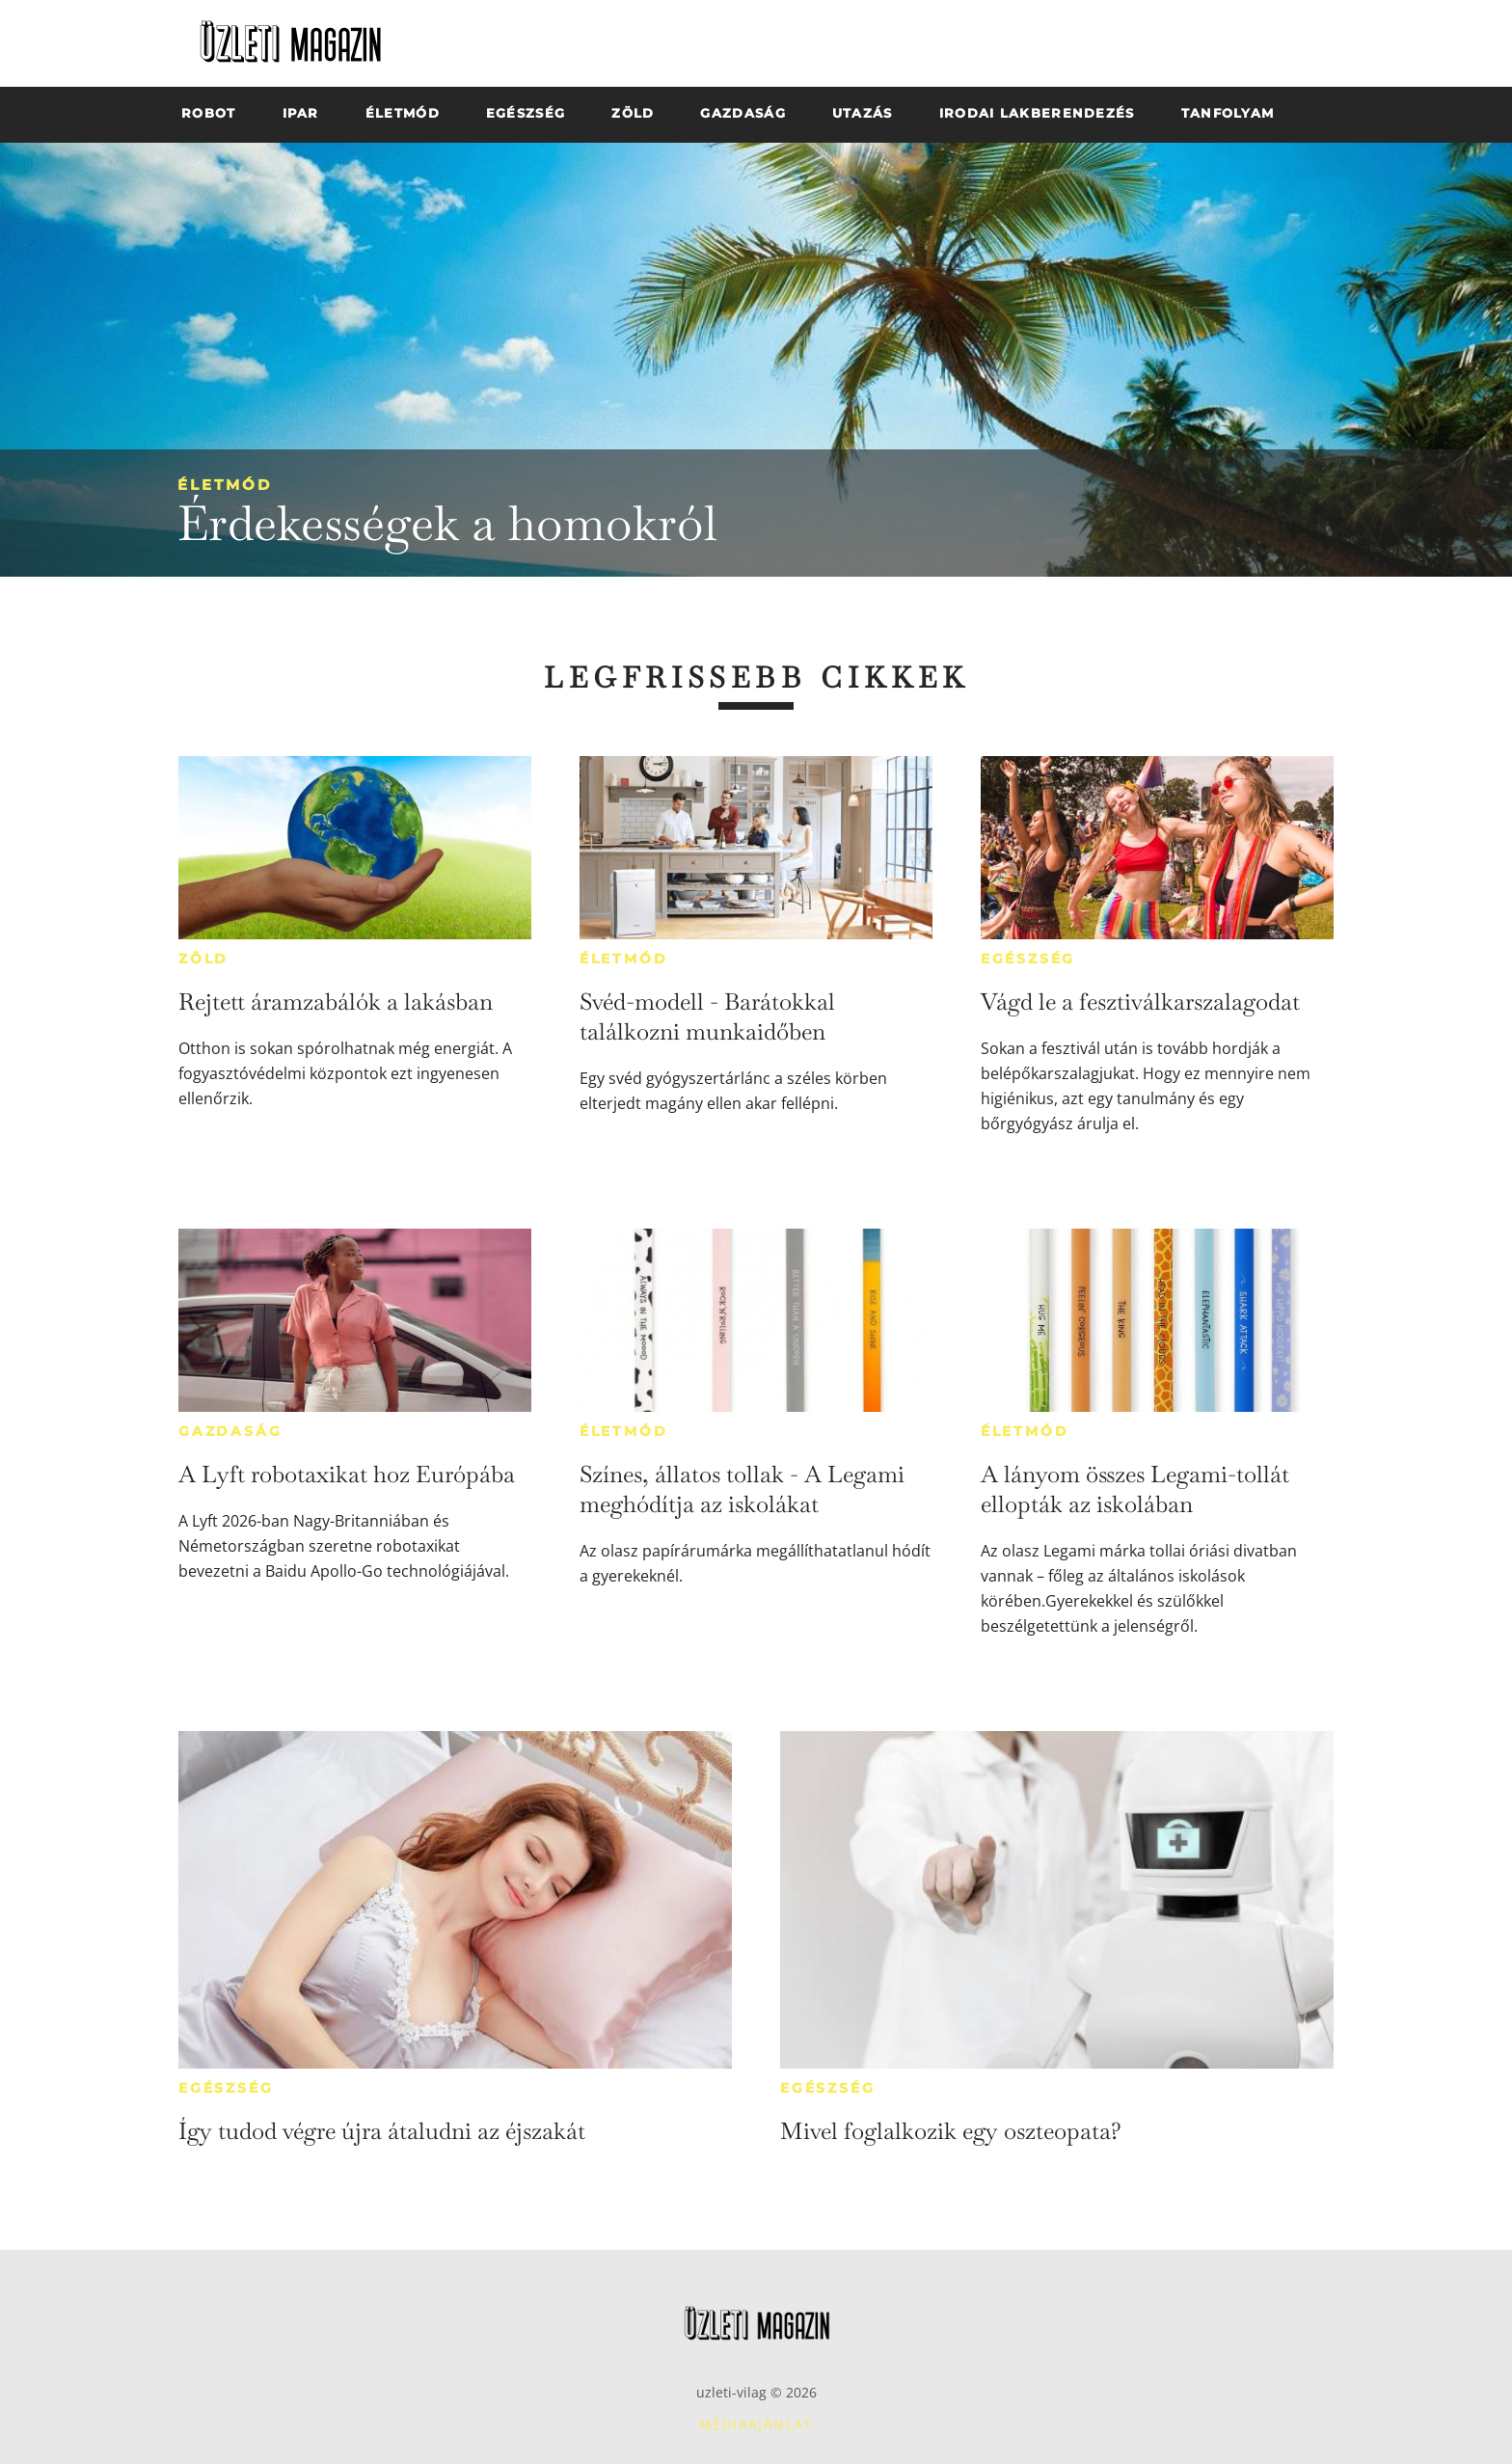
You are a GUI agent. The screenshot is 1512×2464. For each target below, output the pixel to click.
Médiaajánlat (756, 2424)
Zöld (203, 958)
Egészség (1028, 958)
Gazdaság (230, 1431)
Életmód (224, 484)
